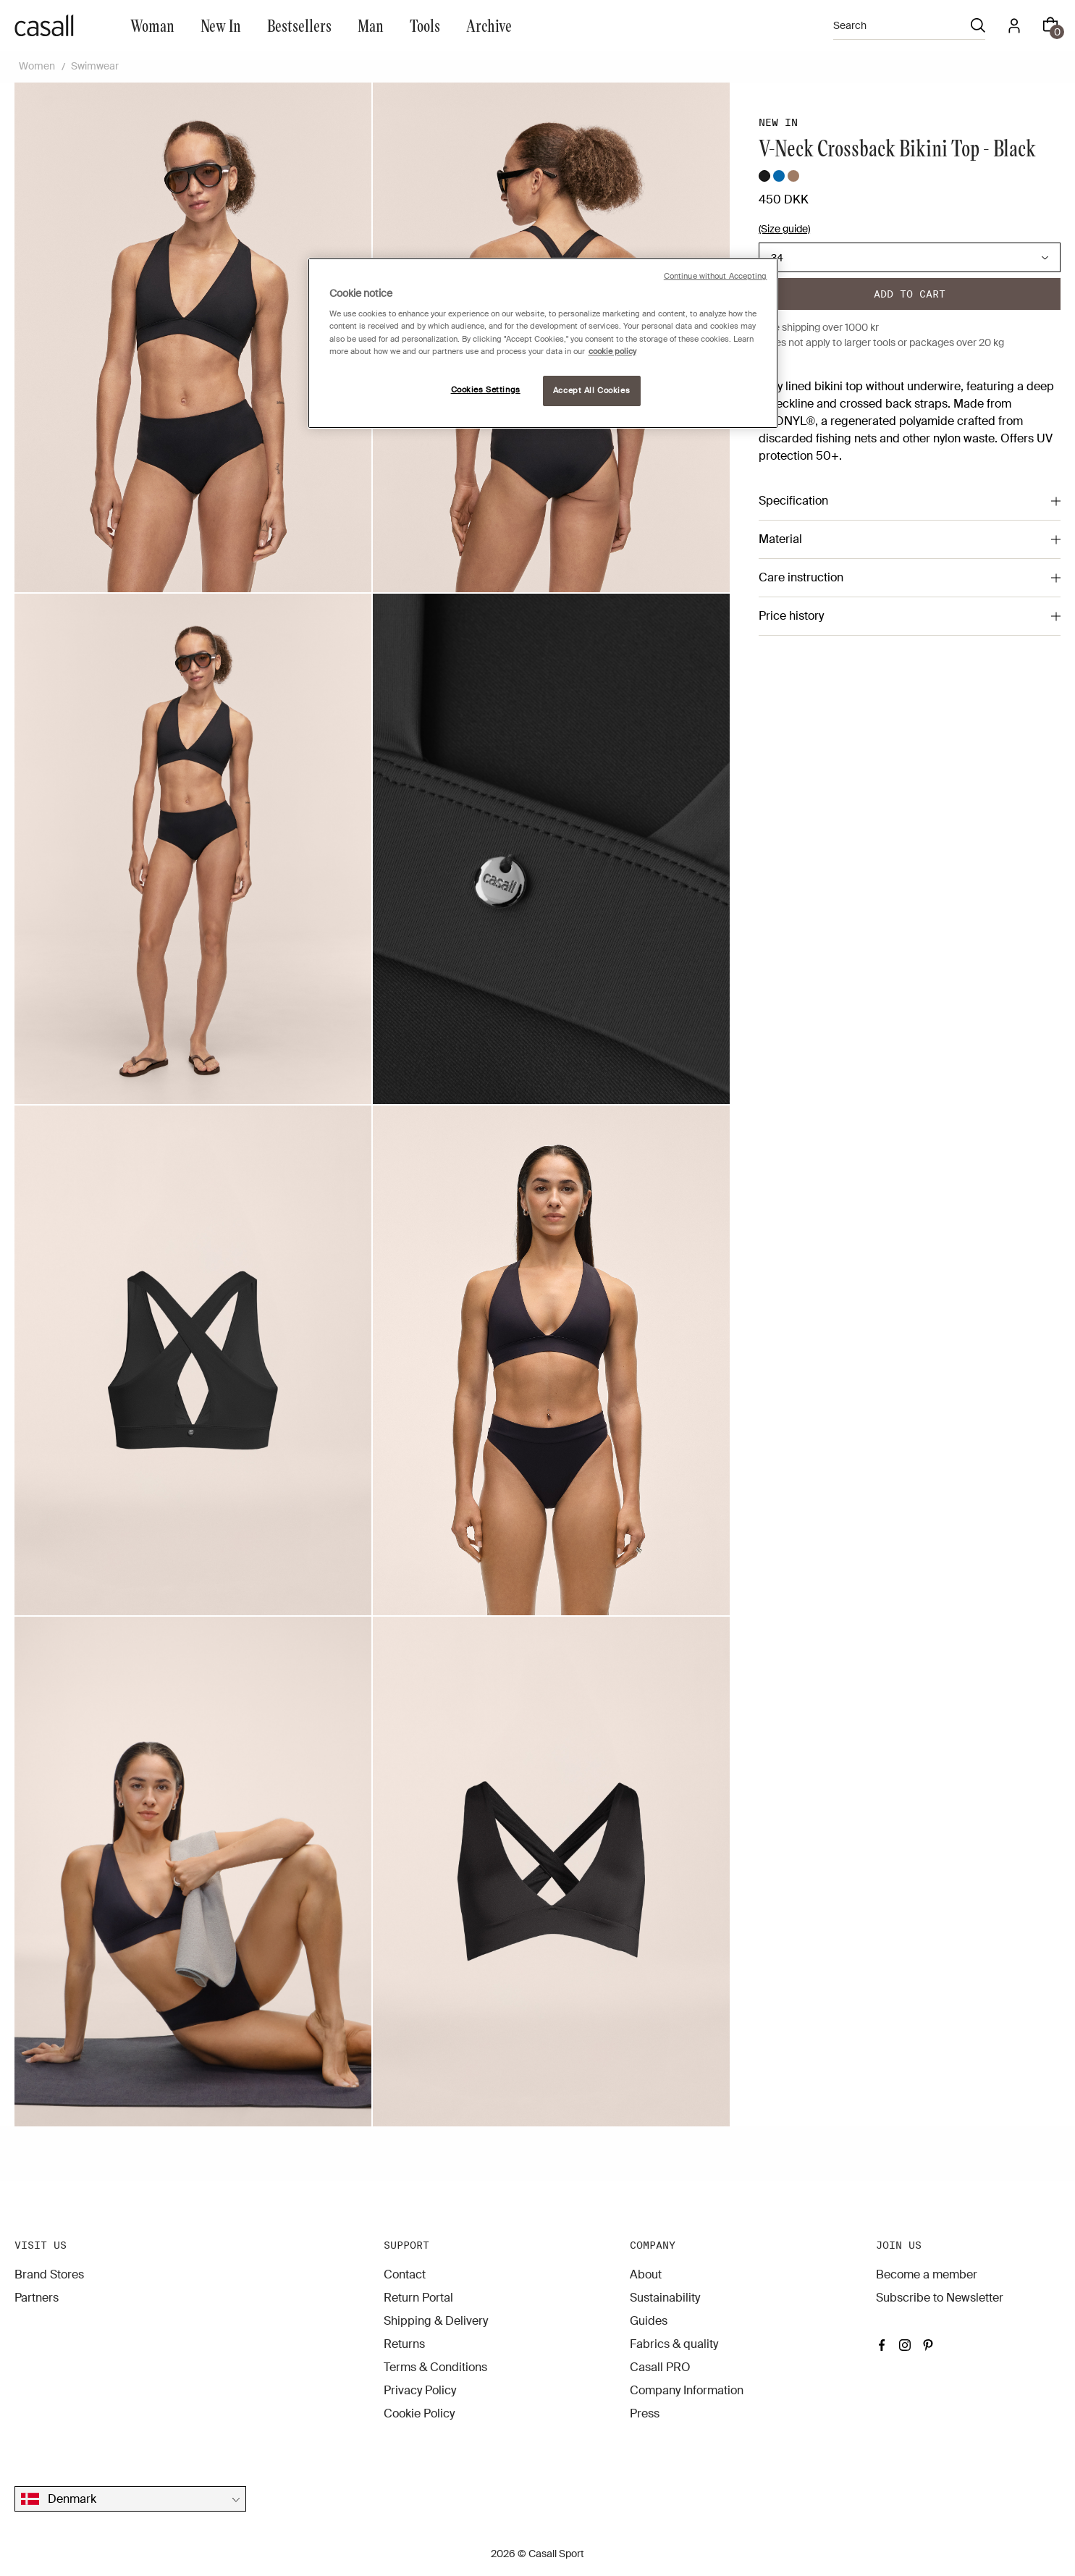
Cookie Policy (419, 2413)
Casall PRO (660, 2367)
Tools (425, 25)
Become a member (926, 2274)
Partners (36, 2297)
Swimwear (95, 65)
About (646, 2274)
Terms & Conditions (435, 2367)
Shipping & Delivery (436, 2320)
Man (371, 25)
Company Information (686, 2390)
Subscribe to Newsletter (939, 2297)
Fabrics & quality (674, 2344)
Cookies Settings (485, 389)
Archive (489, 25)
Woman (152, 25)
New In (221, 25)
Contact (405, 2274)
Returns (404, 2344)
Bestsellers (299, 25)
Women (37, 65)
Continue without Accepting (715, 276)
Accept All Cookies (591, 390)
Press (644, 2413)
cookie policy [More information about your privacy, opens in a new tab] (612, 351)
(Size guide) (784, 228)
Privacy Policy (420, 2390)
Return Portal (418, 2297)
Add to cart (909, 294)
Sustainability (665, 2297)
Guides (648, 2320)
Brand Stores (49, 2274)
